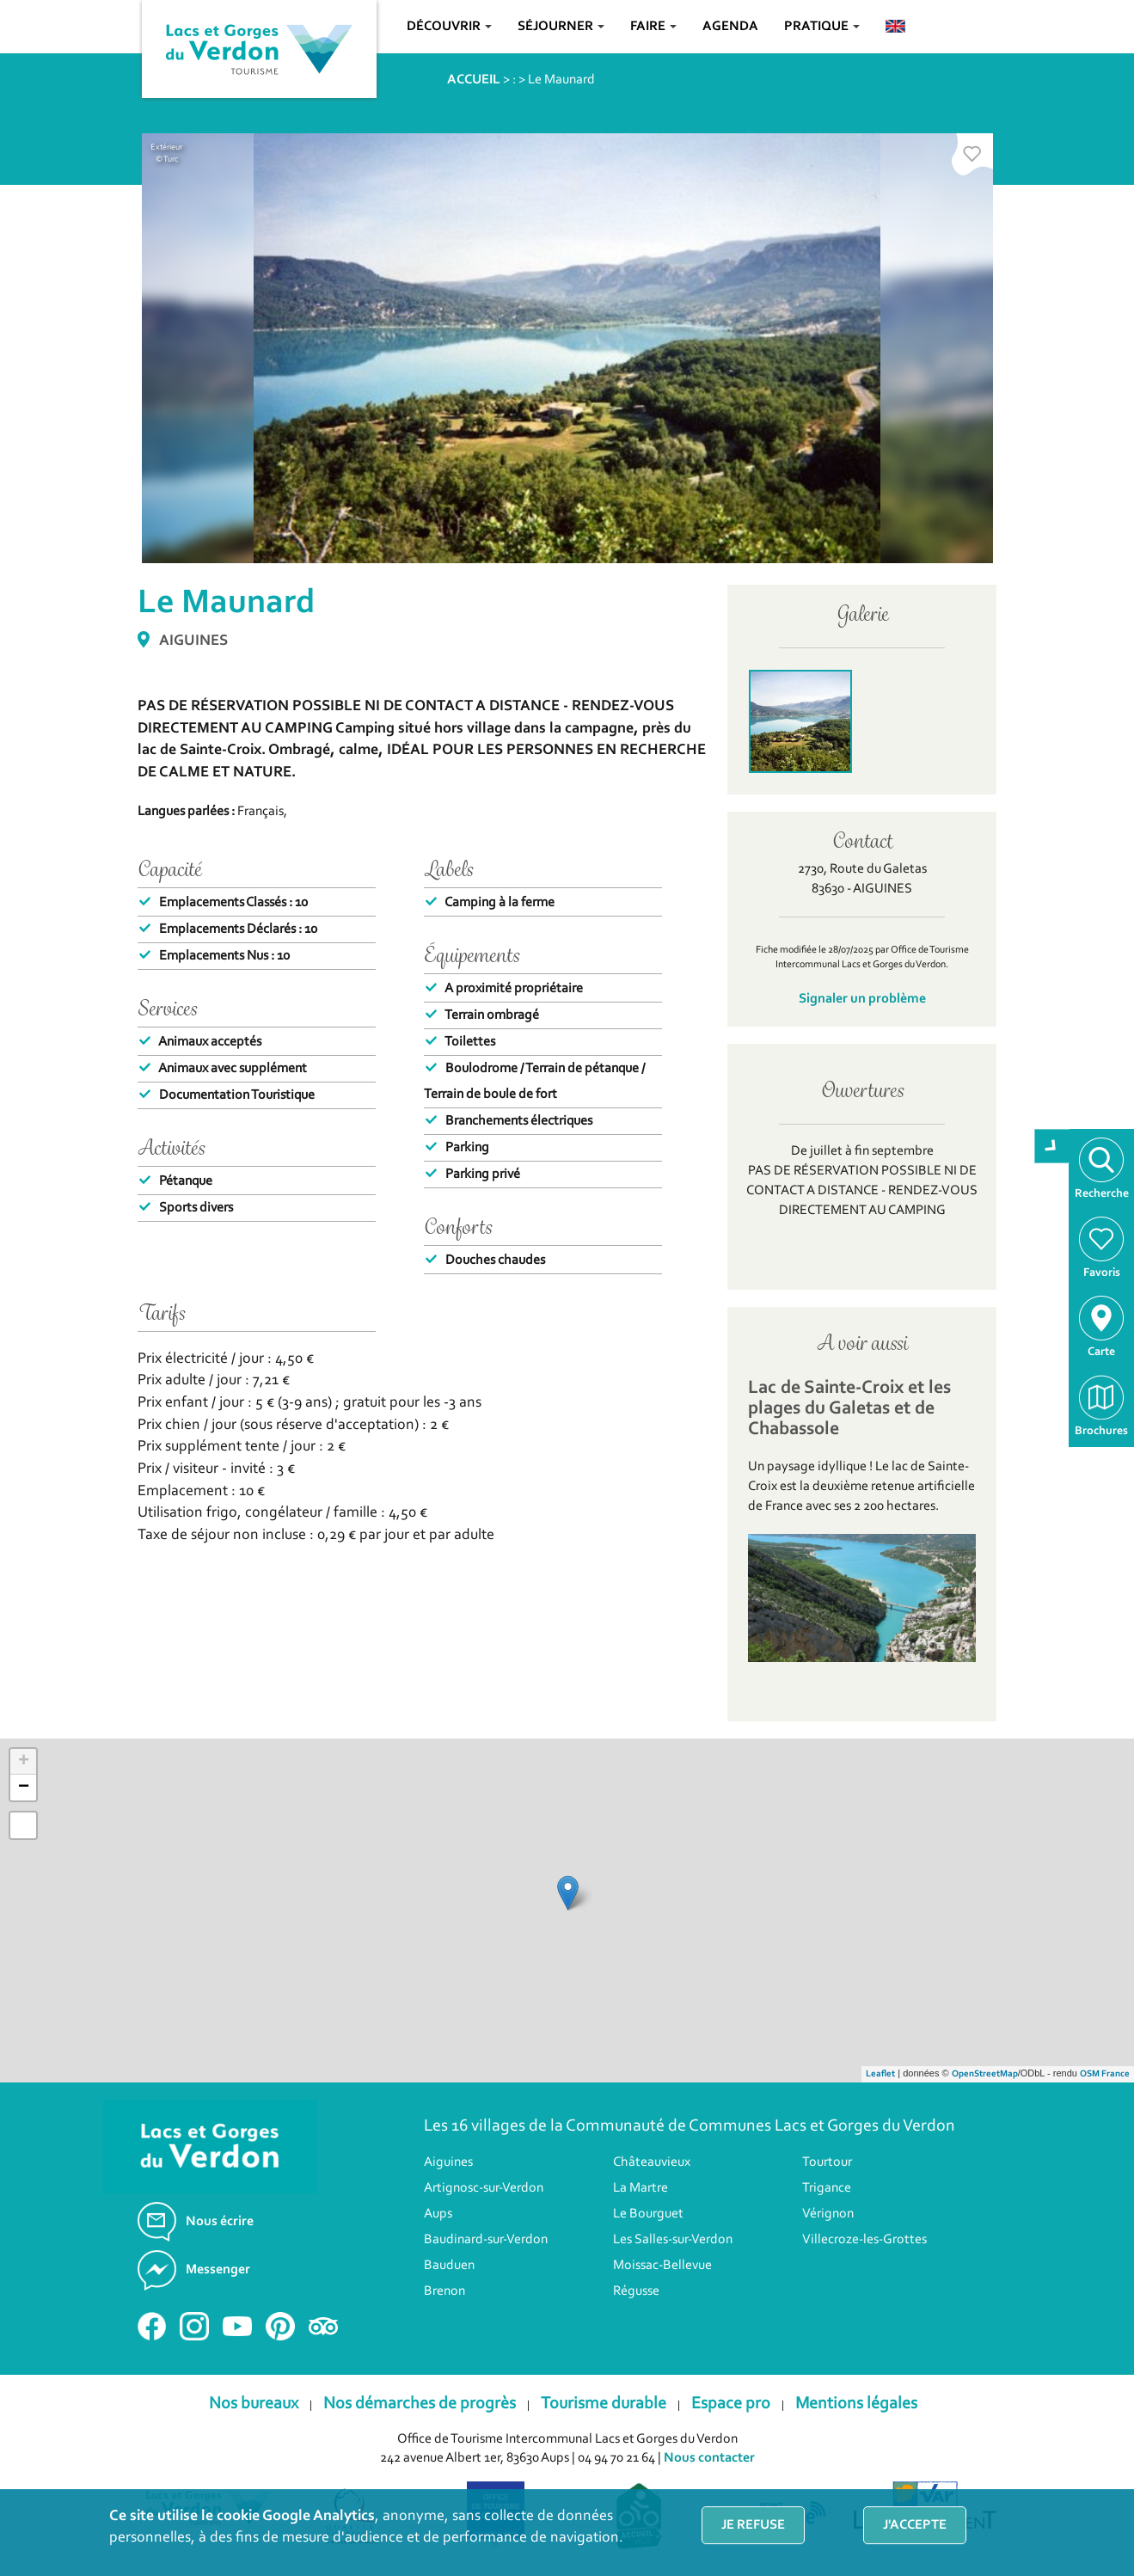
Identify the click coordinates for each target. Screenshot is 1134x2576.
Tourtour (827, 2162)
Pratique (822, 27)
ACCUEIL (473, 80)
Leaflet (880, 2074)
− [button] (23, 1787)
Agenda (730, 27)
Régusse (636, 2291)
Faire (653, 27)
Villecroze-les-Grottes (864, 2240)
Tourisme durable (603, 2404)
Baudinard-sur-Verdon (486, 2240)
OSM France (1105, 2074)
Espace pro (730, 2404)
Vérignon (828, 2214)
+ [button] (23, 1762)
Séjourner (561, 27)
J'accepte (915, 2525)
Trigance (826, 2188)
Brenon (444, 2291)
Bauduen (449, 2265)
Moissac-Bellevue (662, 2265)
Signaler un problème (862, 999)
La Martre (640, 2188)
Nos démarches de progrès (419, 2404)
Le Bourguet (648, 2214)
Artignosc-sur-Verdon (483, 2188)
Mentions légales (856, 2404)
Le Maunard (561, 80)
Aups (438, 2214)
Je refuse (753, 2525)
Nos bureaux (253, 2404)
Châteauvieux (651, 2162)
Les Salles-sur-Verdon (673, 2240)
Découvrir (449, 27)
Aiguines (448, 2162)
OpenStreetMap (985, 2074)
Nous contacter (709, 2458)
